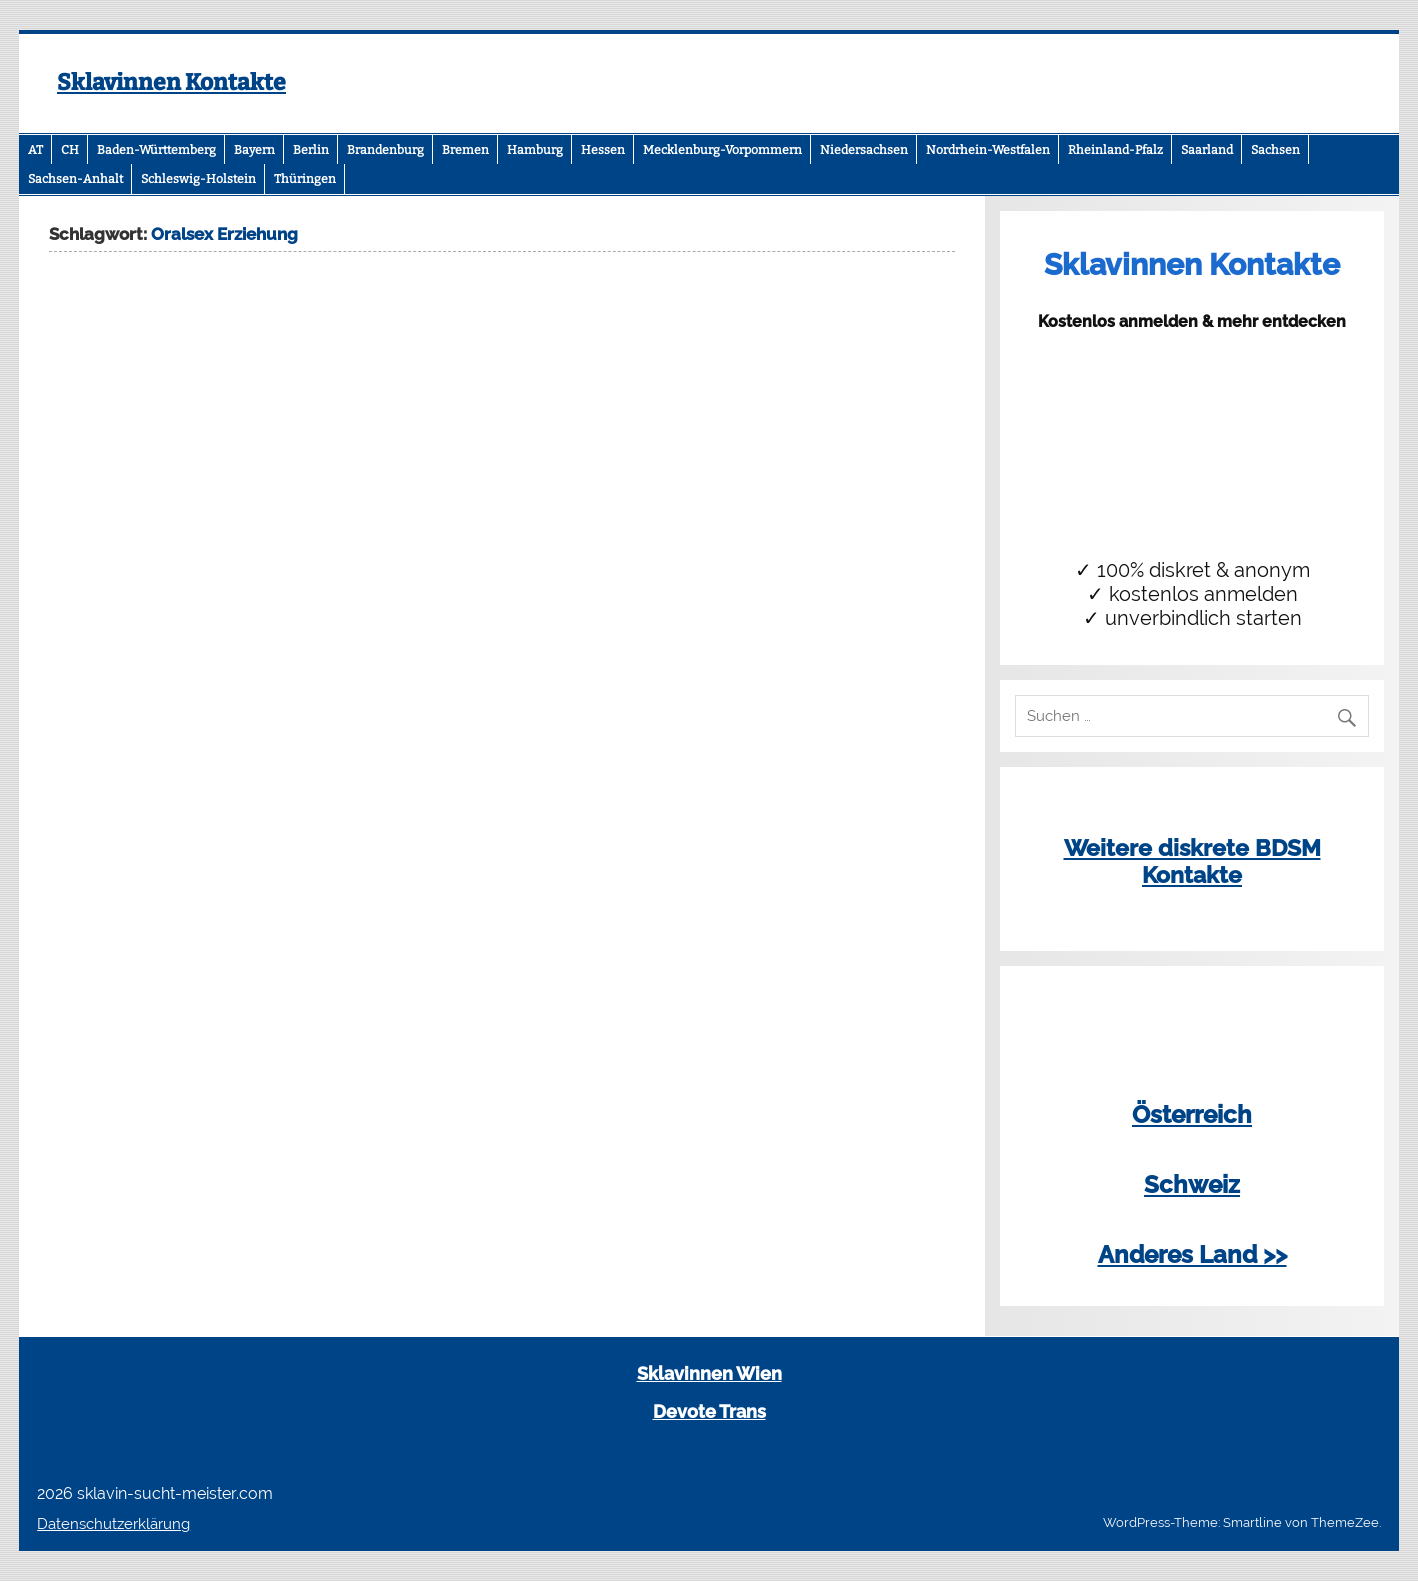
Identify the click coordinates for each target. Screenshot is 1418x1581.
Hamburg (535, 150)
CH (70, 150)
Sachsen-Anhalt (75, 179)
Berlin (311, 150)
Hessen (603, 150)
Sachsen (1275, 150)
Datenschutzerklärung (113, 1524)
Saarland (1207, 150)
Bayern (254, 150)
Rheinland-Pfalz (1115, 150)
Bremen (465, 150)
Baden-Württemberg (156, 150)
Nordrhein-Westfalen (988, 150)
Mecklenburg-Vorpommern (722, 150)
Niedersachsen (864, 150)
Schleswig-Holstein (198, 179)
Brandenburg (385, 150)
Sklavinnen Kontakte (171, 82)
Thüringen (305, 179)
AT (35, 150)
